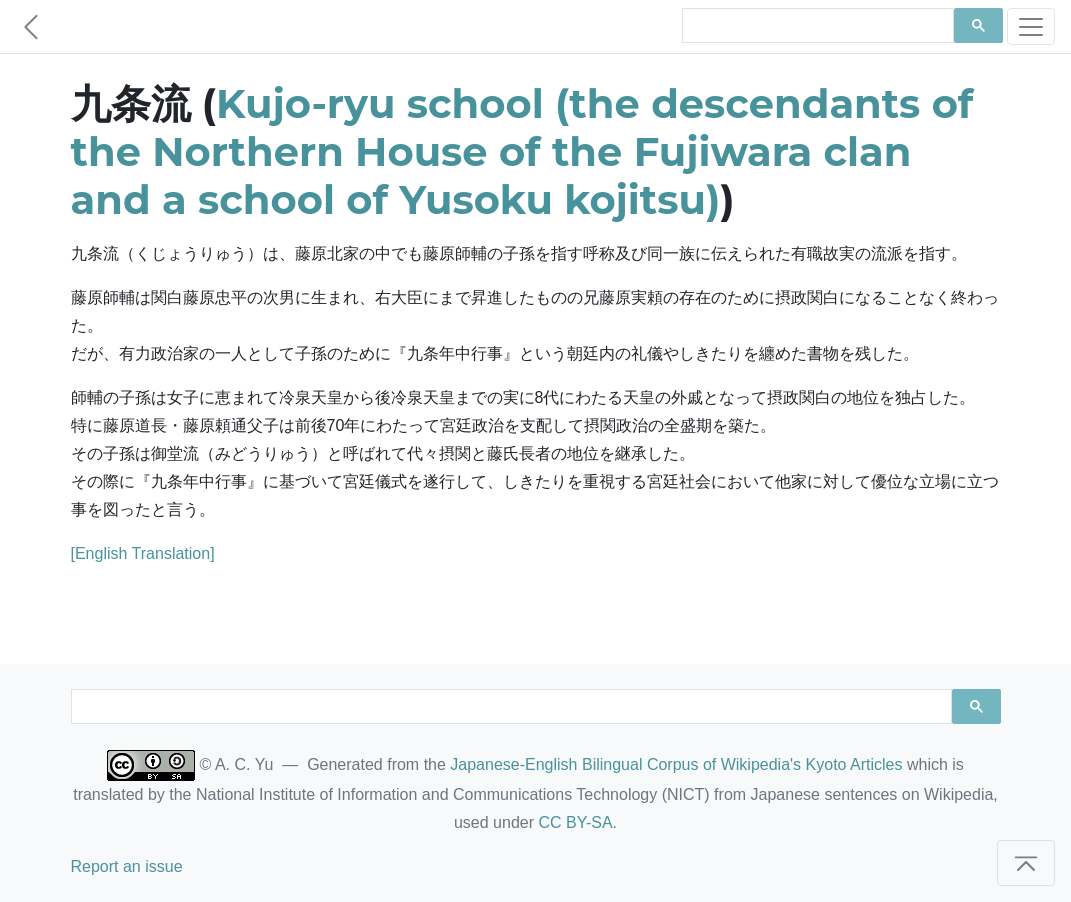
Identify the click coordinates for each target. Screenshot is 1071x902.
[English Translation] (143, 553)
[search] (816, 26)
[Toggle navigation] (1031, 26)
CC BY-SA (575, 822)
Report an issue (127, 866)
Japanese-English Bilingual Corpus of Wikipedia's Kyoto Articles (676, 764)
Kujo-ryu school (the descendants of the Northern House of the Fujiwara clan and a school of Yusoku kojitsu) (522, 151)
